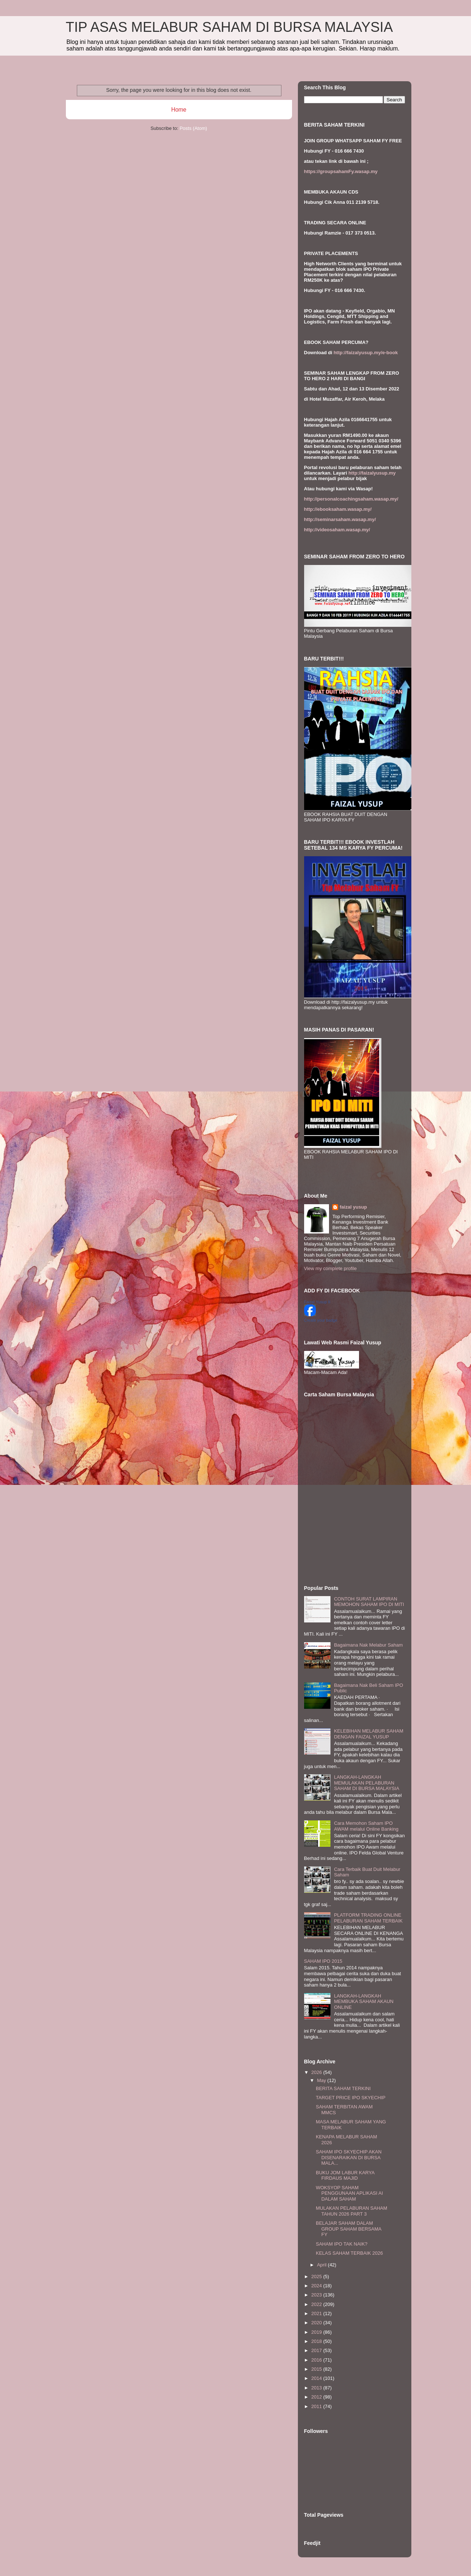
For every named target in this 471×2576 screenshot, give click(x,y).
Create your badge (320, 1320)
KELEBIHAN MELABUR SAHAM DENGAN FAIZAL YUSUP (368, 1734)
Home (179, 109)
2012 (317, 2397)
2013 (317, 2387)
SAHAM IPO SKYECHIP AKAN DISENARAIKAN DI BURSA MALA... (349, 2157)
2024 (317, 2285)
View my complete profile (330, 1268)
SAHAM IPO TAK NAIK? (341, 2244)
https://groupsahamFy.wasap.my (341, 171)
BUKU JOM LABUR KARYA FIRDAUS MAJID (345, 2175)
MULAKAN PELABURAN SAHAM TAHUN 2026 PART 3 (351, 2211)
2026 (317, 2072)
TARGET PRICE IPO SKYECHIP (350, 2097)
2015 (317, 2369)
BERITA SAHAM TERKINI (343, 2088)
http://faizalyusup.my (372, 473)
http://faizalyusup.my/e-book (365, 352)
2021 (317, 2313)
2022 (317, 2304)
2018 (317, 2341)
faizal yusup (353, 1207)
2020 (317, 2322)
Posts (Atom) (193, 128)
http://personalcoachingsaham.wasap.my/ (351, 499)
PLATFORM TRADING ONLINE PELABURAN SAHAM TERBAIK (368, 1918)
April (322, 2265)
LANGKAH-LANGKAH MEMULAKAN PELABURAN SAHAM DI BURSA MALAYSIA (366, 1782)
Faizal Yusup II (317, 1302)
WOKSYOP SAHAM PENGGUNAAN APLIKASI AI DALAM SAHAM (349, 2193)
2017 (317, 2350)
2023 (317, 2295)
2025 (317, 2276)
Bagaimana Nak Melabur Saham (368, 1645)
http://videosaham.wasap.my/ (337, 529)
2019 (317, 2332)
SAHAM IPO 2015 (323, 1961)
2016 (317, 2360)
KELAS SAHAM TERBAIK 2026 (349, 2253)
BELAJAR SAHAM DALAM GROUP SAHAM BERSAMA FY (348, 2228)
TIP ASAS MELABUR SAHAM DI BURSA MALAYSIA (229, 27)
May (322, 2080)
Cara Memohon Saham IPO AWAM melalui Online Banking (366, 1826)
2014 (317, 2378)
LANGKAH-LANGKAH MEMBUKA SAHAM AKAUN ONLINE (364, 2001)
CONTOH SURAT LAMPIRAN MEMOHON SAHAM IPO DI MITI (369, 1601)
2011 (317, 2406)
